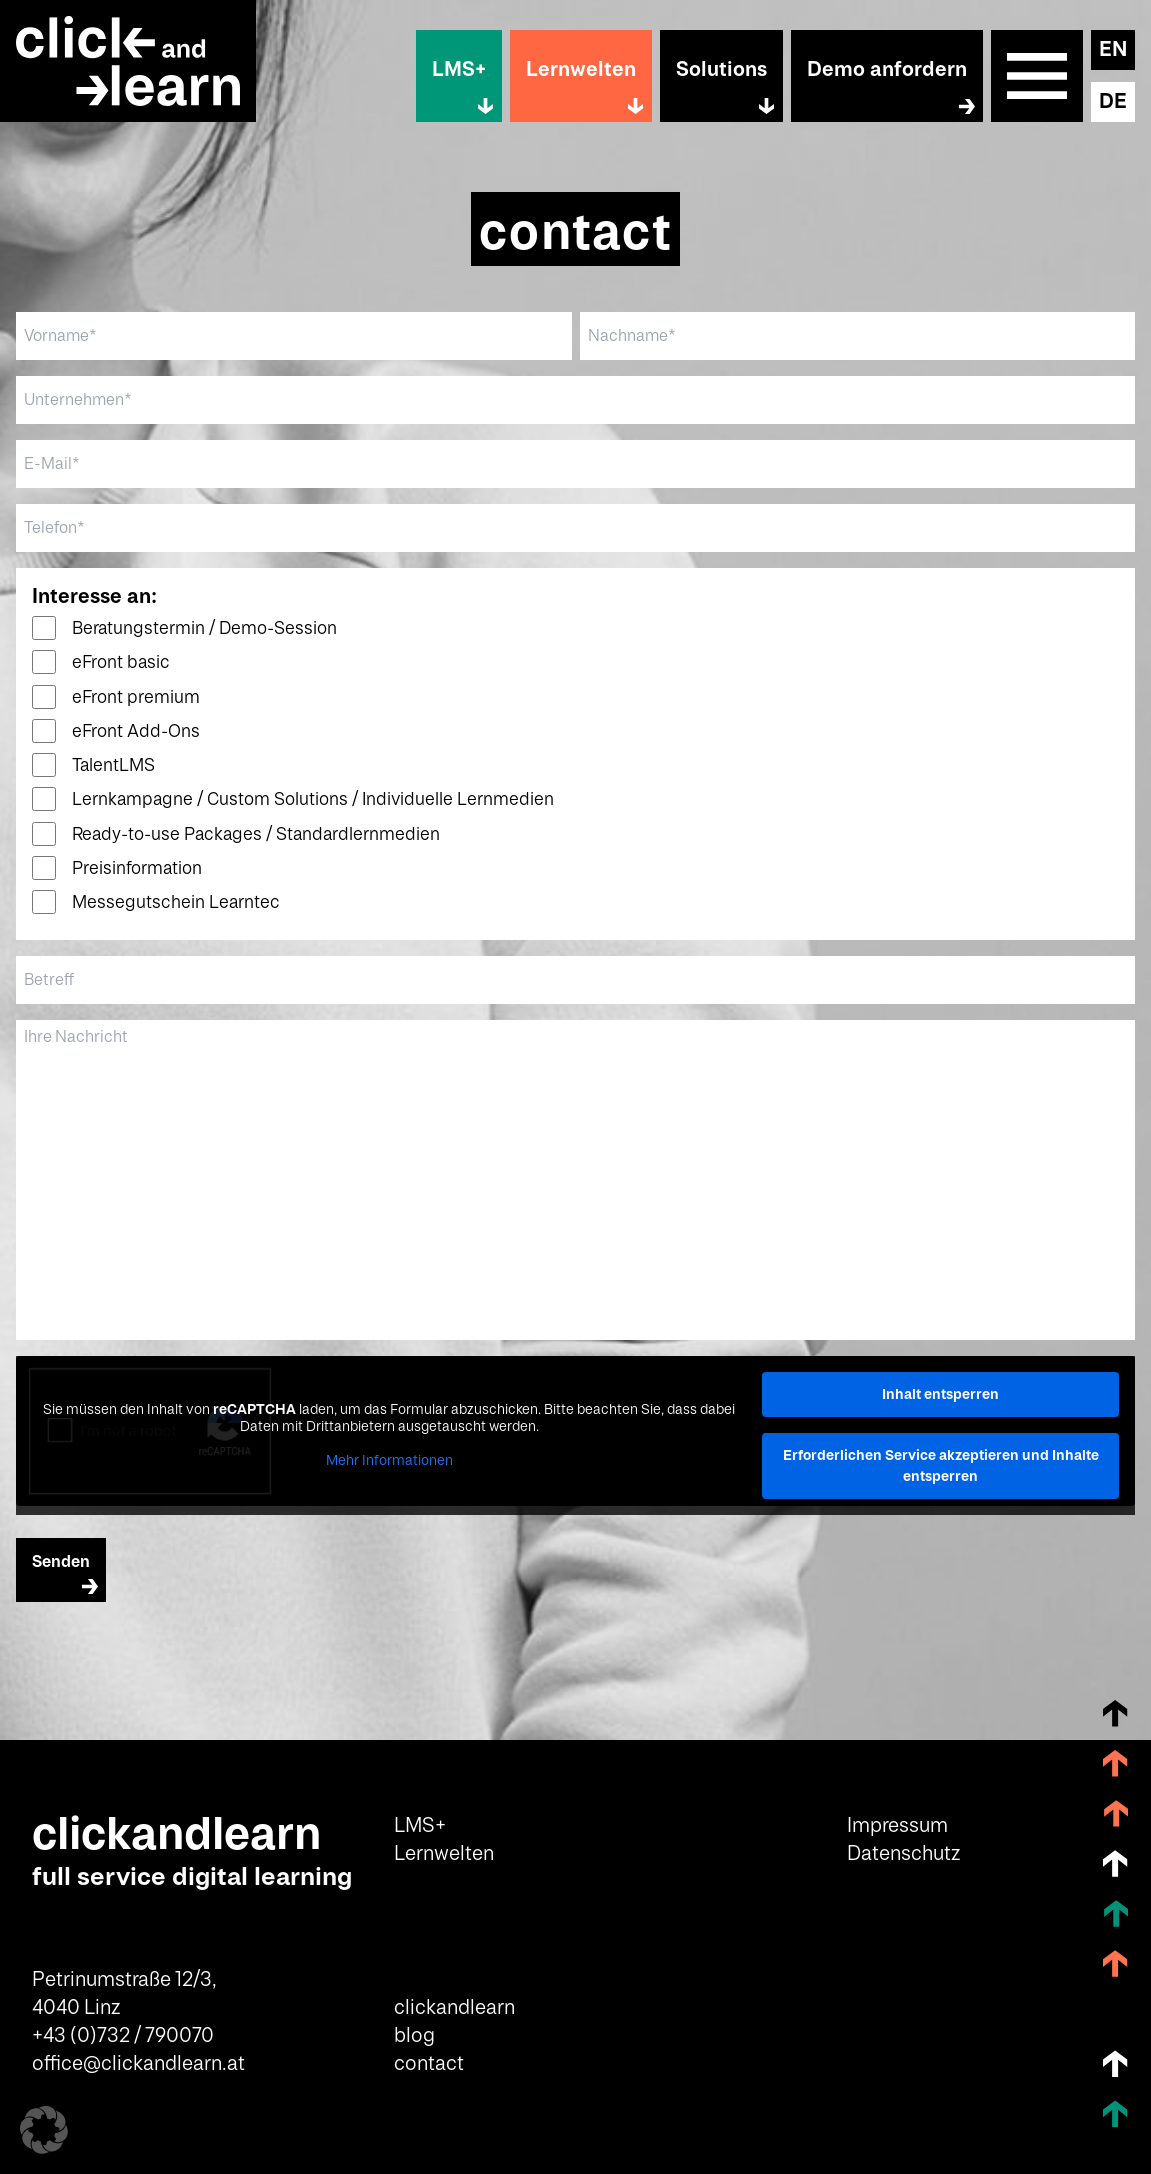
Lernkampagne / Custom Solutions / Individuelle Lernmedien (313, 799)
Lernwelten (581, 70)
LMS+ (459, 70)
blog (414, 2036)
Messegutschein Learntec (176, 902)
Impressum (897, 1826)
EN (1113, 50)
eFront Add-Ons (136, 731)
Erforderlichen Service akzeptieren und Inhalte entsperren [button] (941, 1465)
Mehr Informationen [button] (389, 1461)
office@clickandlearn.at (138, 2064)
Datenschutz (903, 1854)
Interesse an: (94, 597)
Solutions (721, 70)
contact (429, 2064)
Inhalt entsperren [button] (940, 1394)
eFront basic (121, 662)
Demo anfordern (887, 70)
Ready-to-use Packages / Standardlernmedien (256, 834)
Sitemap (1037, 76)
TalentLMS (113, 765)
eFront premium (136, 697)
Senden (61, 1562)
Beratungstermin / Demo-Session (204, 628)
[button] (44, 2130)
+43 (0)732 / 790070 (123, 2036)
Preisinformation (137, 868)
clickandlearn (454, 2008)
